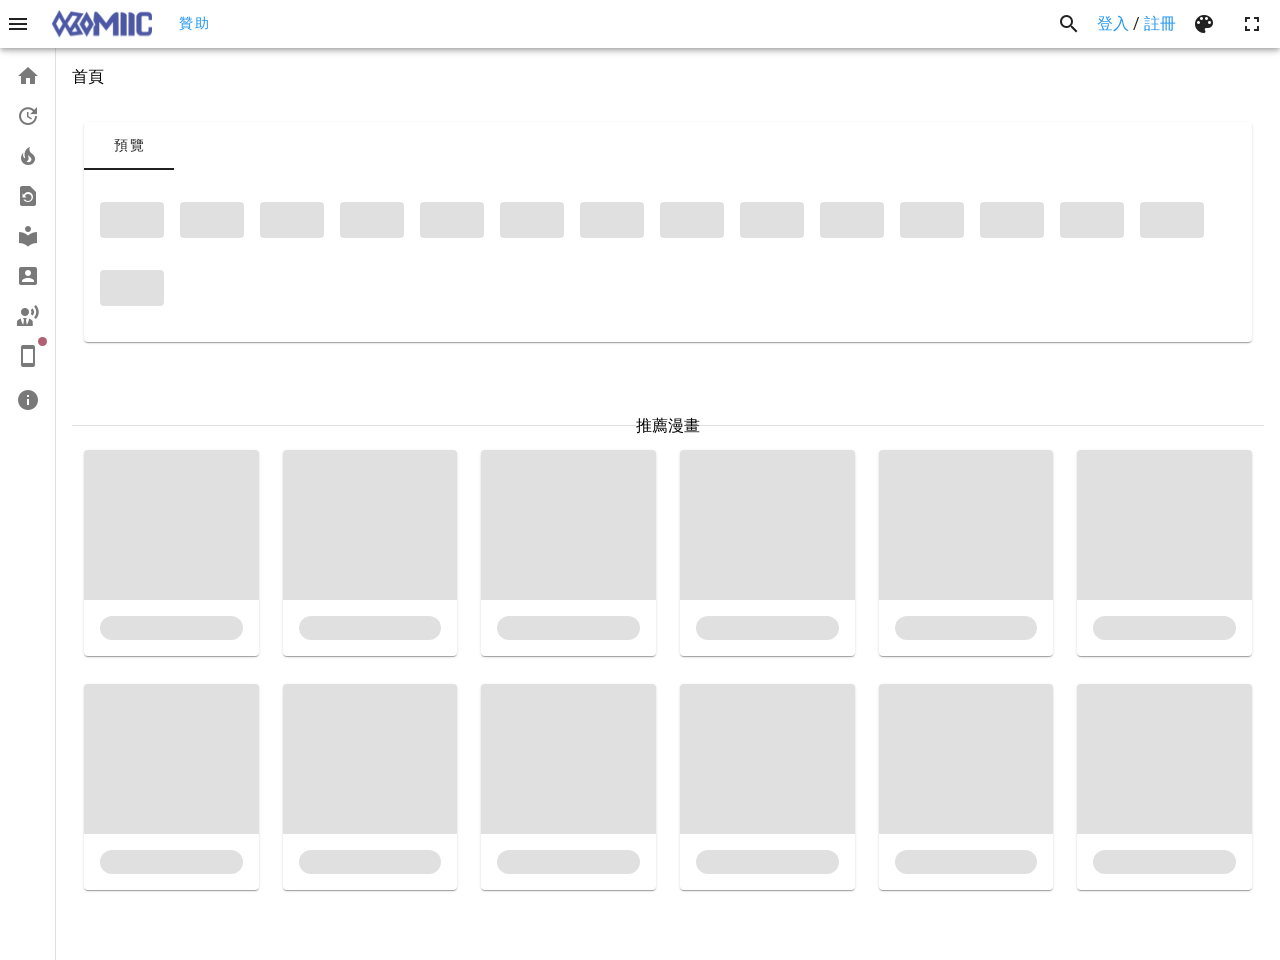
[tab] (129, 146)
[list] (27, 238)
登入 (1113, 23)
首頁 (88, 76)
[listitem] (27, 76)
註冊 (1160, 23)
